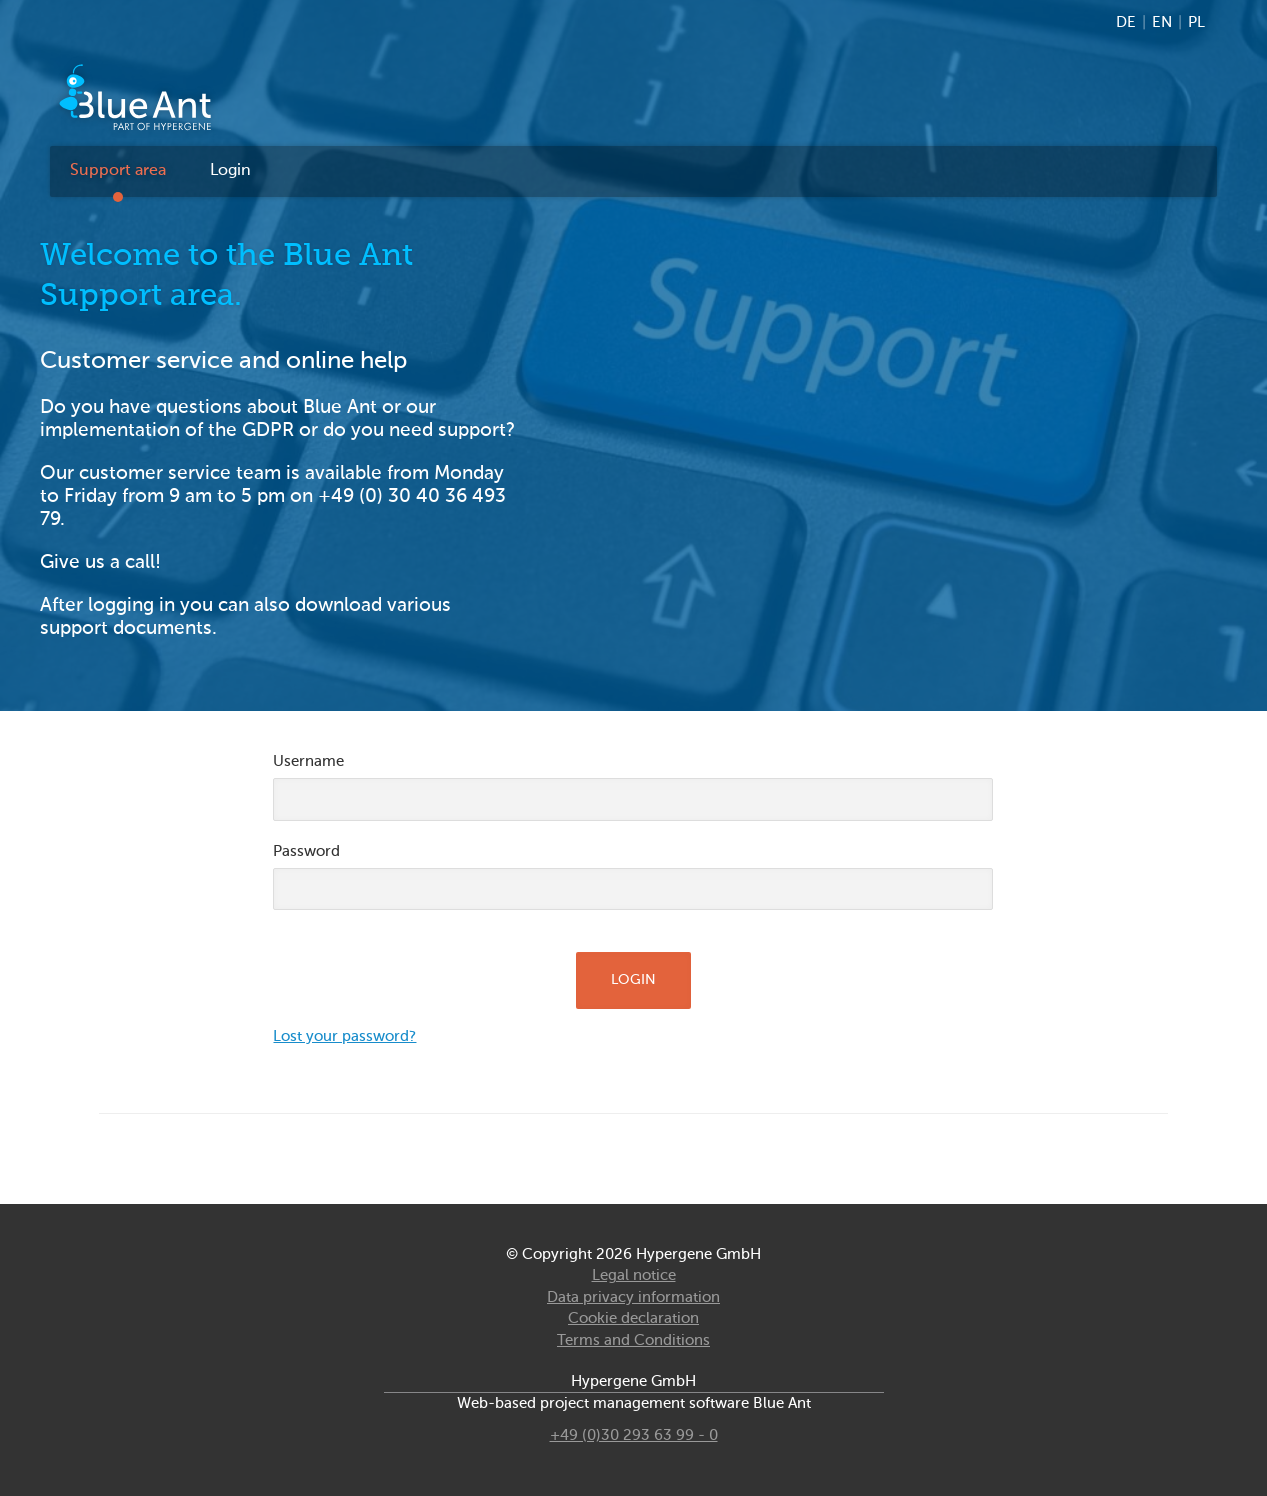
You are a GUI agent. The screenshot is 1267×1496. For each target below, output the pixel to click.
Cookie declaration (633, 1318)
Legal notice (634, 1275)
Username (308, 761)
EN (1162, 22)
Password (306, 851)
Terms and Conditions (633, 1340)
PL (1196, 22)
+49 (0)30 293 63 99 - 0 (634, 1435)
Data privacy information (633, 1297)
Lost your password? (344, 1036)
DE (1126, 22)
